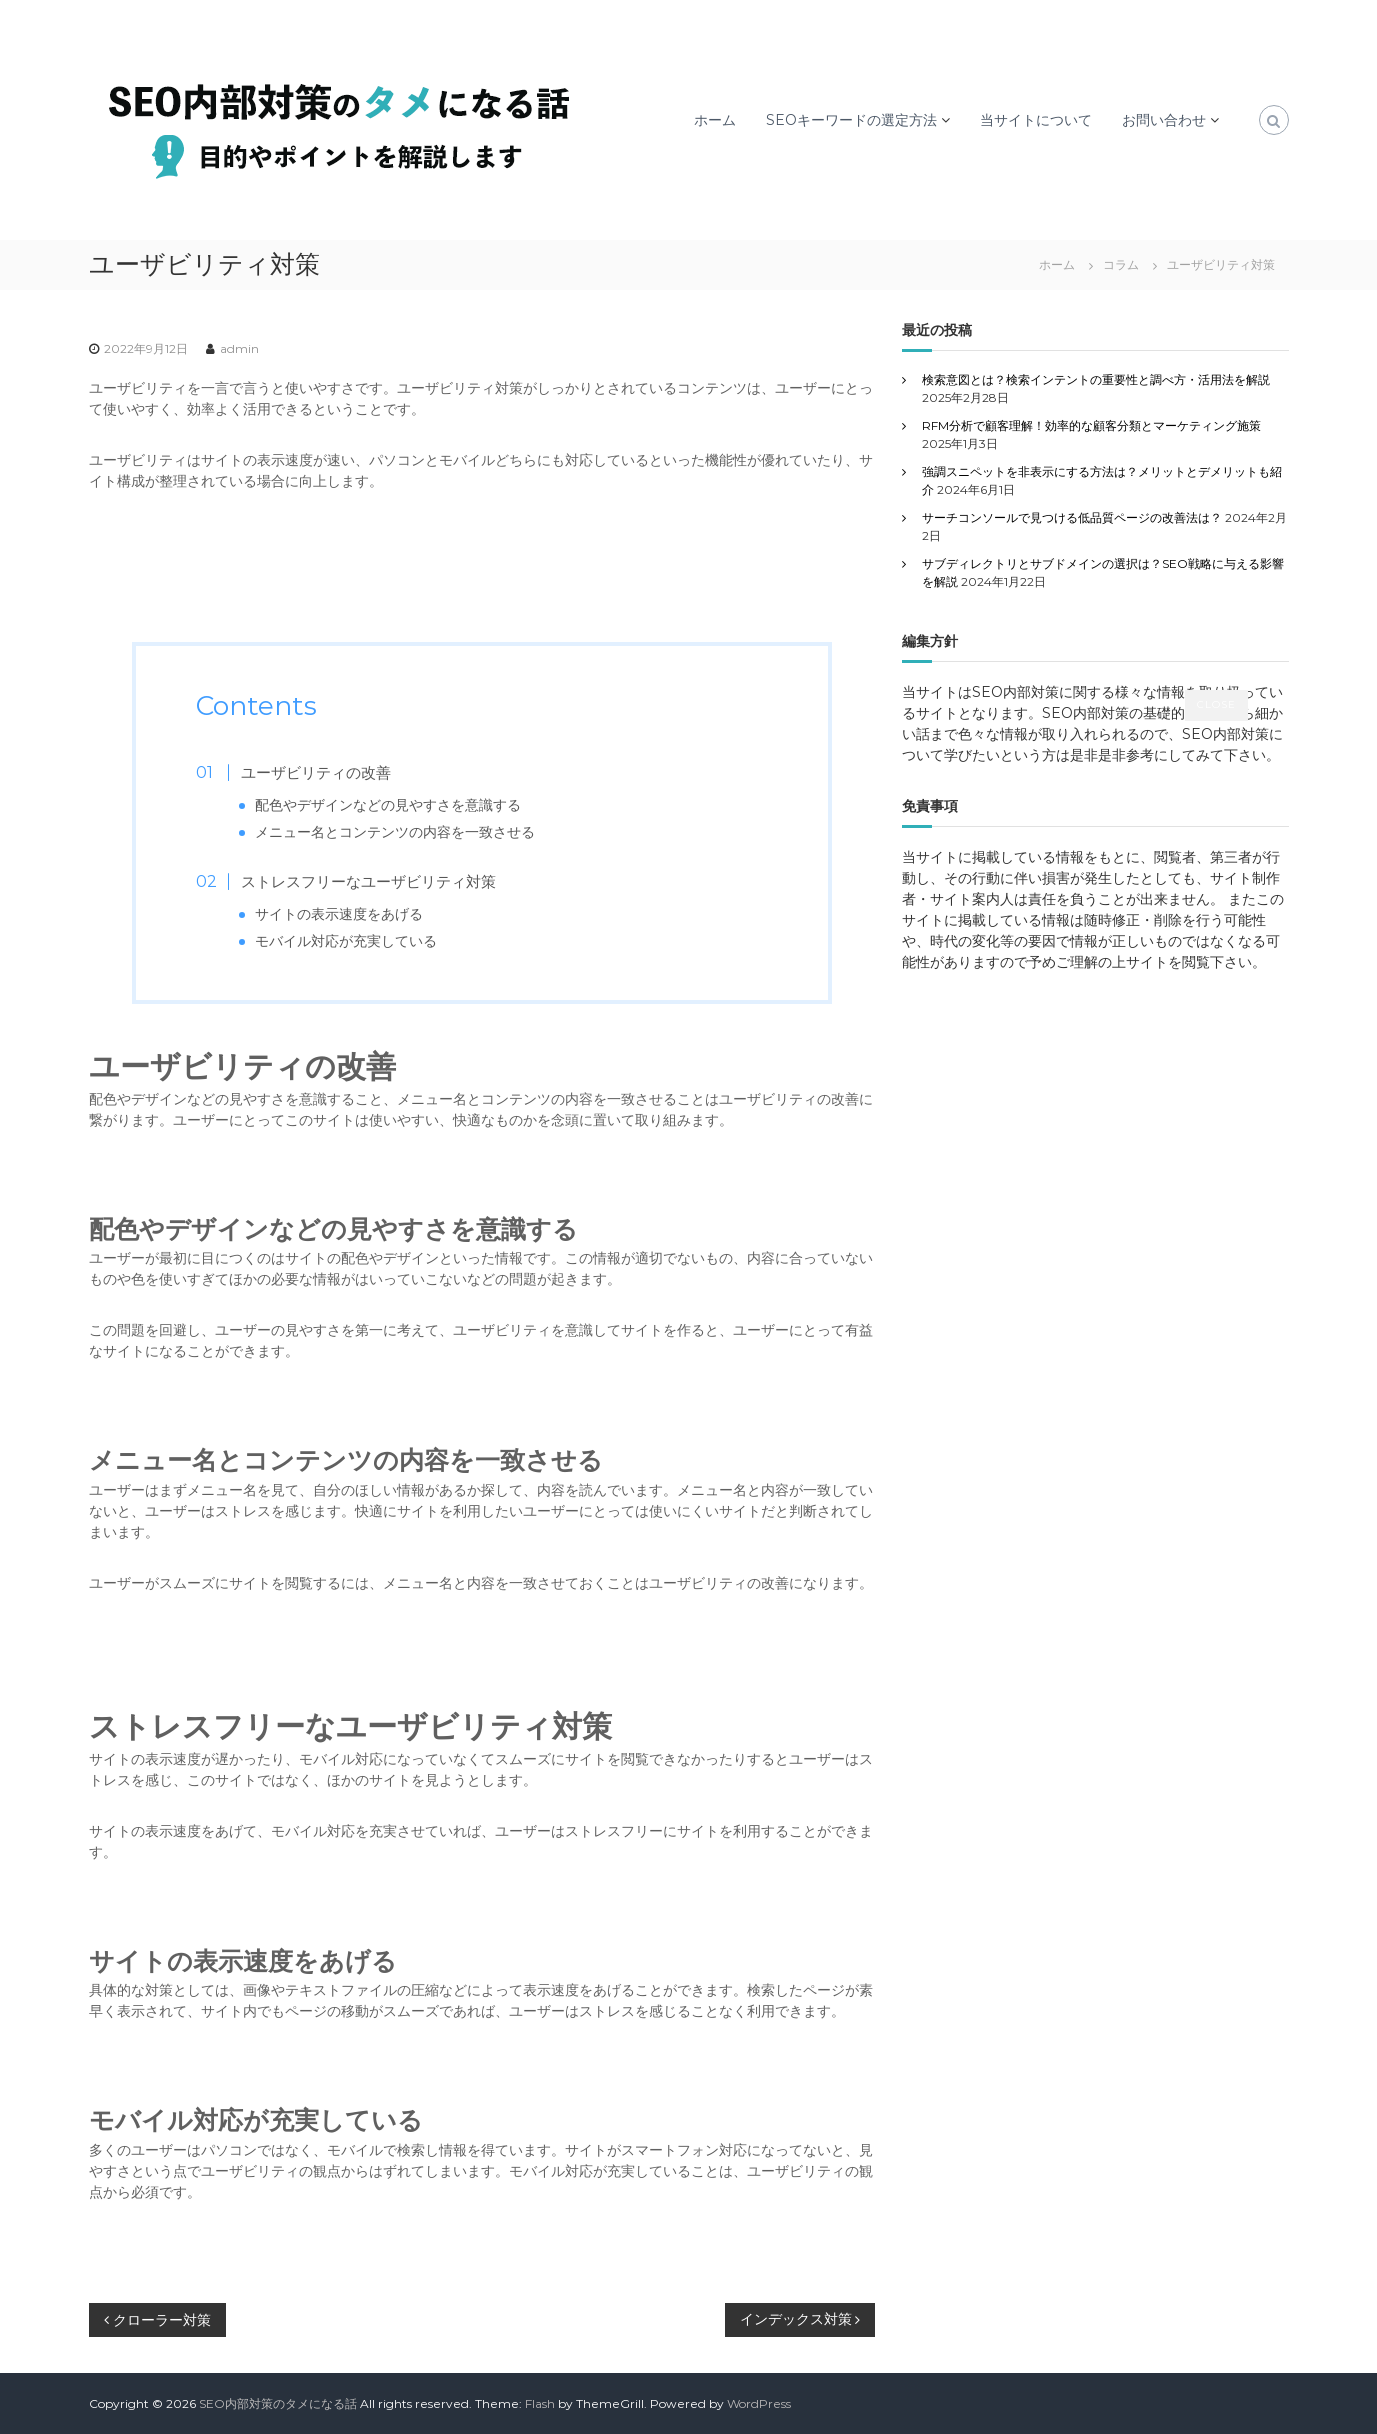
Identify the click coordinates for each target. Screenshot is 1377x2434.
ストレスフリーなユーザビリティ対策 (368, 881)
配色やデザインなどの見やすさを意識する (388, 805)
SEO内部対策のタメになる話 (278, 2403)
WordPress (759, 2403)
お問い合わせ (1164, 120)
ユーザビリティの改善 (316, 772)
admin (239, 348)
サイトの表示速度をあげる (339, 914)
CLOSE (1216, 704)
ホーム (715, 120)
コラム (1121, 264)
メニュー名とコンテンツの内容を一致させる (395, 832)
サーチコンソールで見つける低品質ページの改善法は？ (1072, 517)
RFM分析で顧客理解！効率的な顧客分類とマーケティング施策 (1091, 425)
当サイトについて (1036, 120)
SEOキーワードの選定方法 (851, 120)
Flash (540, 2403)
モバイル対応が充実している (346, 941)
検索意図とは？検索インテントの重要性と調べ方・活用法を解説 (1096, 379)
